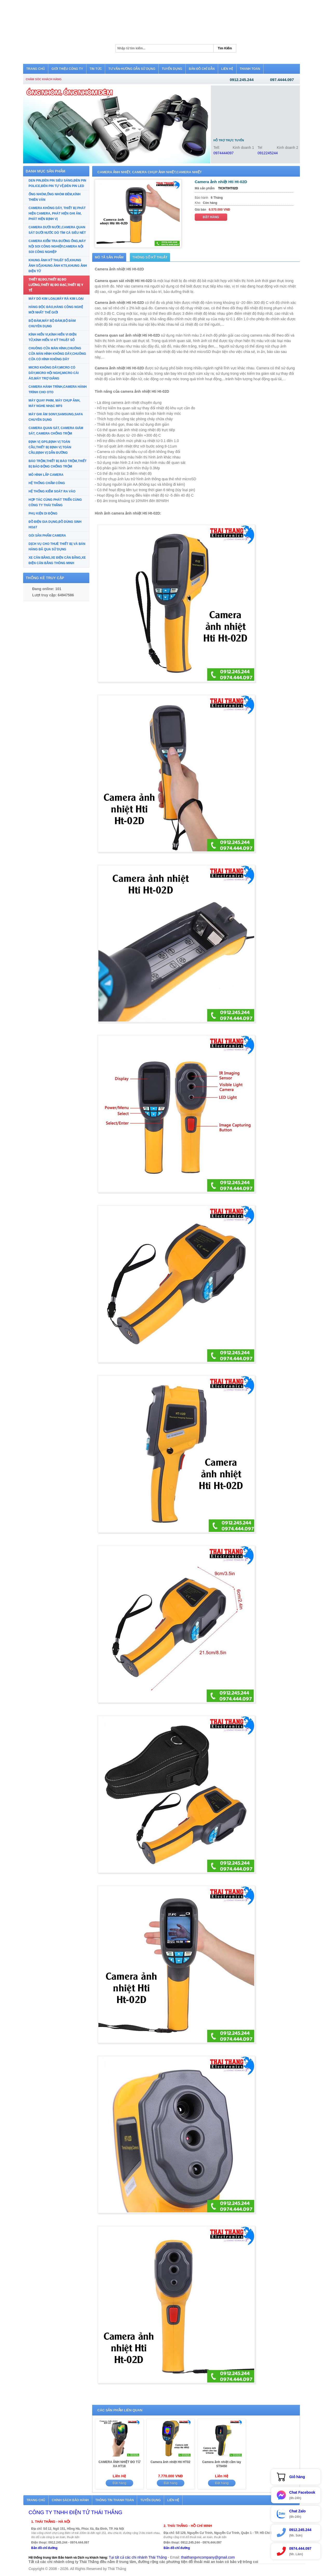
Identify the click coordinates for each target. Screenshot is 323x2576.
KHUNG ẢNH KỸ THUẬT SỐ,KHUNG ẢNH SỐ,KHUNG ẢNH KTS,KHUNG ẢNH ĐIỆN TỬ (58, 265)
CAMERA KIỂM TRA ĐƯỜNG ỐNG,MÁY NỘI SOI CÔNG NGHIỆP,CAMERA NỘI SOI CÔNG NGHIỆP (57, 246)
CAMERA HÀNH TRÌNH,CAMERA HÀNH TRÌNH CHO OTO (58, 389)
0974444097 (223, 153)
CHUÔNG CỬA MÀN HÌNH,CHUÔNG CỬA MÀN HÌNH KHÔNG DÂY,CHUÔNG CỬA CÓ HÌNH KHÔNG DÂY (57, 353)
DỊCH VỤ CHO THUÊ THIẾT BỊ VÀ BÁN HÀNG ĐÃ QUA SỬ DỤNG (57, 546)
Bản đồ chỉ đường (44, 2548)
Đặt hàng (211, 217)
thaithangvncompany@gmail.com (208, 2557)
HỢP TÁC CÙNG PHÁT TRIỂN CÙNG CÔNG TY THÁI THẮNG (55, 502)
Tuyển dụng (150, 2500)
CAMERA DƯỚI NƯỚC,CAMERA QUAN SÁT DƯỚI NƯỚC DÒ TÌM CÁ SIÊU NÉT (57, 230)
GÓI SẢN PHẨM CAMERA (47, 535)
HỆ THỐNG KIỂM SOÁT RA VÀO (52, 491)
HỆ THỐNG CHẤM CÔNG (47, 483)
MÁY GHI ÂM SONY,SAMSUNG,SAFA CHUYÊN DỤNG (56, 417)
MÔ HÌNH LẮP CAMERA (46, 475)
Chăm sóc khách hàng (44, 79)
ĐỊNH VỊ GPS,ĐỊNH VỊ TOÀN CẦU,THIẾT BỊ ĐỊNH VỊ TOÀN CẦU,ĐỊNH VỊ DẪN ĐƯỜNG (50, 447)
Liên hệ (173, 2500)
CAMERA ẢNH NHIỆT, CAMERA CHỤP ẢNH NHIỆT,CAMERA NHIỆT (149, 172)
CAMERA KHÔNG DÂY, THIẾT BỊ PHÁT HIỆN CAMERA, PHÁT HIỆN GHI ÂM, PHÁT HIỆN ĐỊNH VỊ (57, 213)
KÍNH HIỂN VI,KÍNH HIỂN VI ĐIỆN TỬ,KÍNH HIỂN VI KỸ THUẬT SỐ (52, 337)
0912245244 (268, 153)
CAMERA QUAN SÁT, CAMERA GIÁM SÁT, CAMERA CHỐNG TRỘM (56, 430)
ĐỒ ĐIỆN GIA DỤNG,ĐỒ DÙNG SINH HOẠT (55, 524)
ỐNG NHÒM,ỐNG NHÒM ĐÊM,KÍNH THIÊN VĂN (54, 197)
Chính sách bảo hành (70, 2500)
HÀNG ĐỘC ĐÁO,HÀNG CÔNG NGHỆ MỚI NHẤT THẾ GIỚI (56, 309)
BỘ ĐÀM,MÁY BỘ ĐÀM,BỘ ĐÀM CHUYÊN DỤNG (52, 323)
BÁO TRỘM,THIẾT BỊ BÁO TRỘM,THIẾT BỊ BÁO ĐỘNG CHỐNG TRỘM (57, 463)
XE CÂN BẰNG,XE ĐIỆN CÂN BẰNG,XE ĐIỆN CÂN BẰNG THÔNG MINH (57, 560)
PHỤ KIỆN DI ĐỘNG (43, 513)
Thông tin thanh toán (114, 2500)
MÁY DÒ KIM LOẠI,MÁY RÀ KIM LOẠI (56, 299)
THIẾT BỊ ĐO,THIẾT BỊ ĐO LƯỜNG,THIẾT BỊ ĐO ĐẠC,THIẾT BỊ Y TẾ (56, 285)
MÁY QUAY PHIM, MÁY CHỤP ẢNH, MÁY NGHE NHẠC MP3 (54, 403)
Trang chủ (35, 2500)
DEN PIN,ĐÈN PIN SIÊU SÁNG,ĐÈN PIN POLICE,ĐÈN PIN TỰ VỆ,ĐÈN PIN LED (57, 183)
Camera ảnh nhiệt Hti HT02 (170, 2462)
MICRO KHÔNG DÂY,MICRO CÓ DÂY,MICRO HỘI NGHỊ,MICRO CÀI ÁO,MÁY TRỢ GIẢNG (54, 373)
